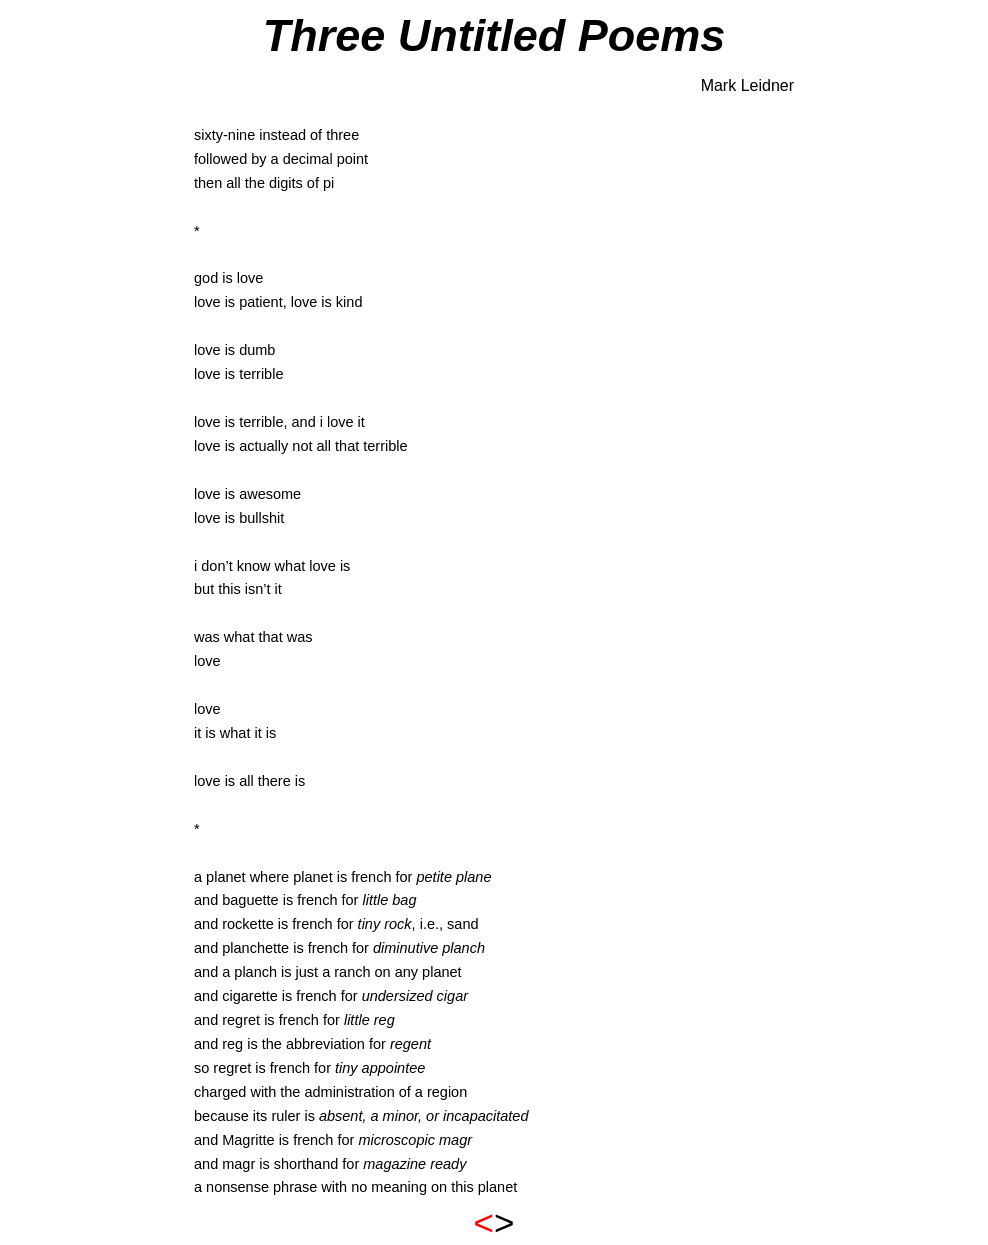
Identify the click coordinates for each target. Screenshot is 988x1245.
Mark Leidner (747, 85)
